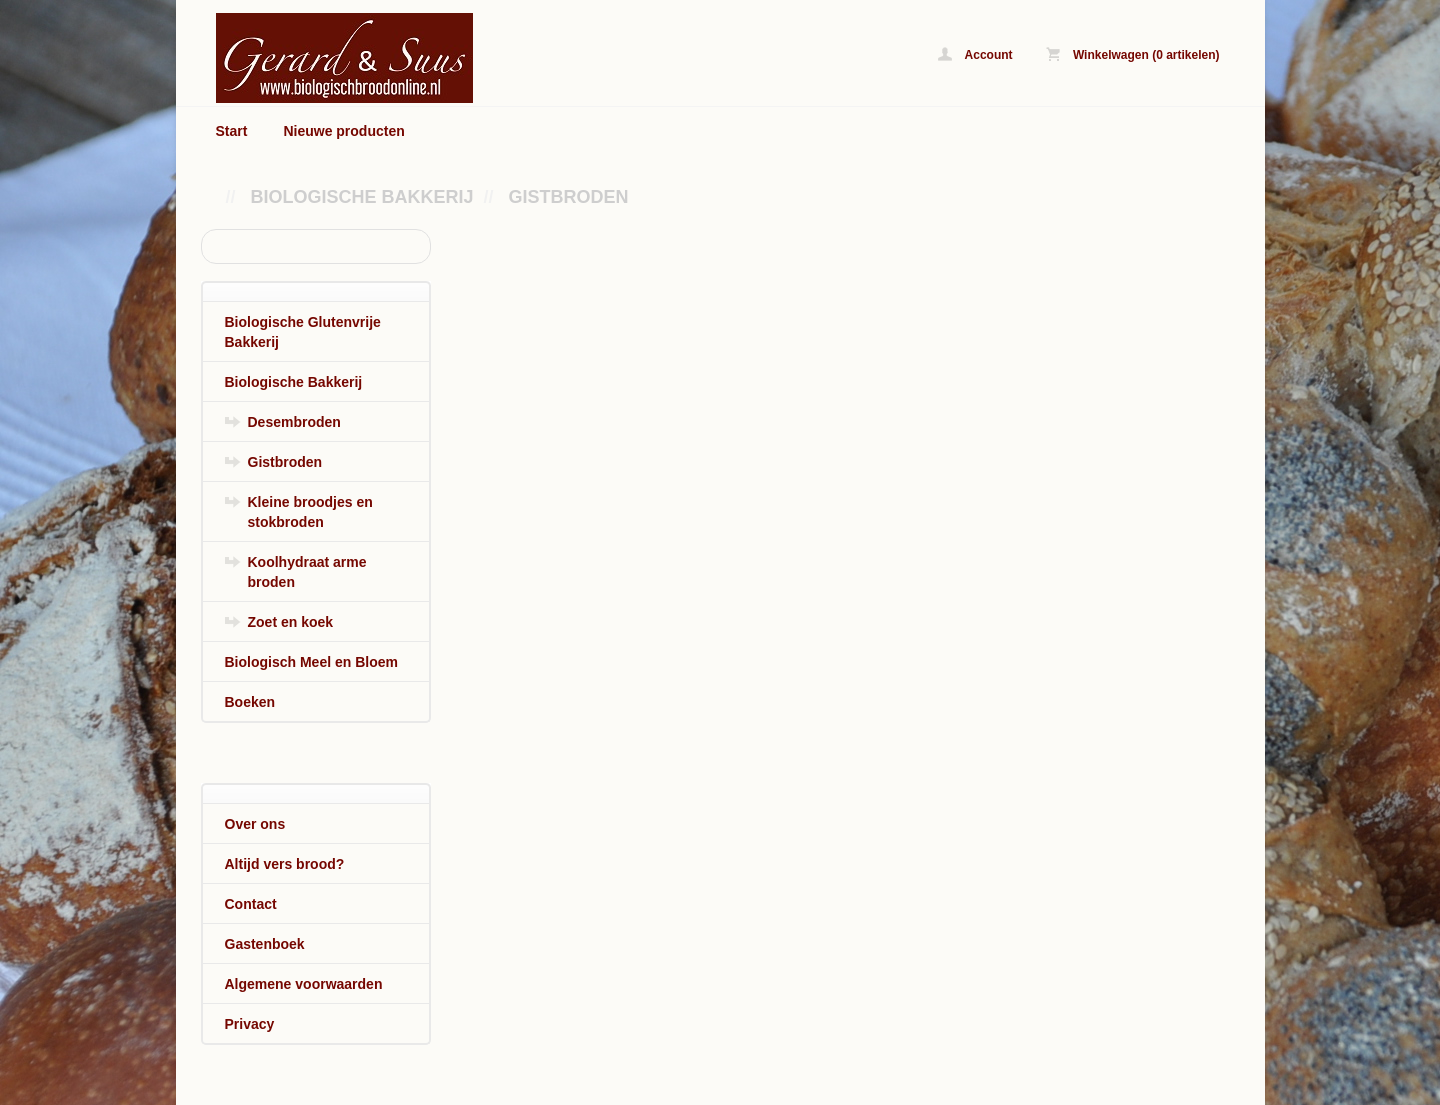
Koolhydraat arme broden (307, 572)
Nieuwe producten (343, 131)
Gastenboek (265, 944)
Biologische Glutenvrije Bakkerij (303, 332)
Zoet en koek (291, 622)
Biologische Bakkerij (362, 197)
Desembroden (294, 422)
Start (232, 131)
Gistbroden (569, 197)
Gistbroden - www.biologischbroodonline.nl (466, 57)
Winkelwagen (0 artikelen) (1133, 54)
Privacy (250, 1024)
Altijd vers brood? (285, 864)
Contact (251, 904)
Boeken (250, 702)
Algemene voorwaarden (304, 984)
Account (975, 54)
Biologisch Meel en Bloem (311, 662)
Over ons (255, 824)
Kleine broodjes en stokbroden (310, 512)
